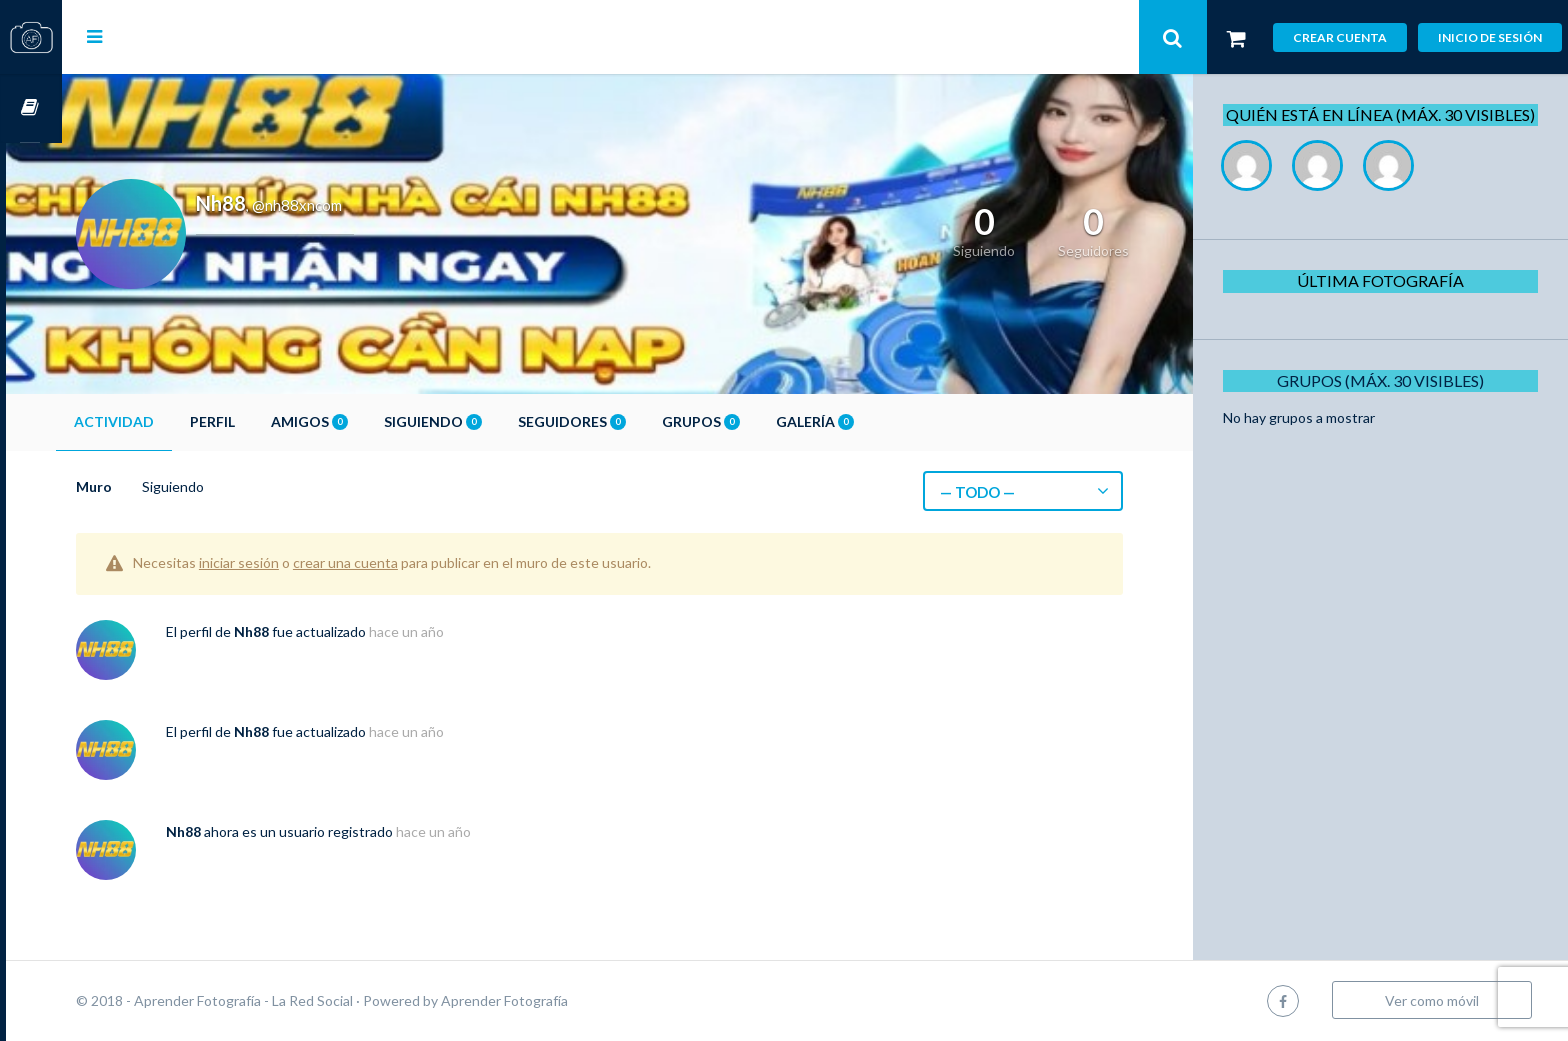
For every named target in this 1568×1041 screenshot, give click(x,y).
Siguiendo (489, 421)
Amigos (365, 421)
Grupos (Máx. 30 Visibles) (1387, 402)
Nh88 (307, 631)
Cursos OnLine (31, 108)
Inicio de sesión (1490, 37)
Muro (150, 486)
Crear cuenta (1340, 37)
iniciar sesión (295, 562)
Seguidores (628, 421)
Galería (871, 421)
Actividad (170, 421)
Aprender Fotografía (560, 1000)
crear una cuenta (401, 562)
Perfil (268, 421)
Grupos (757, 421)
